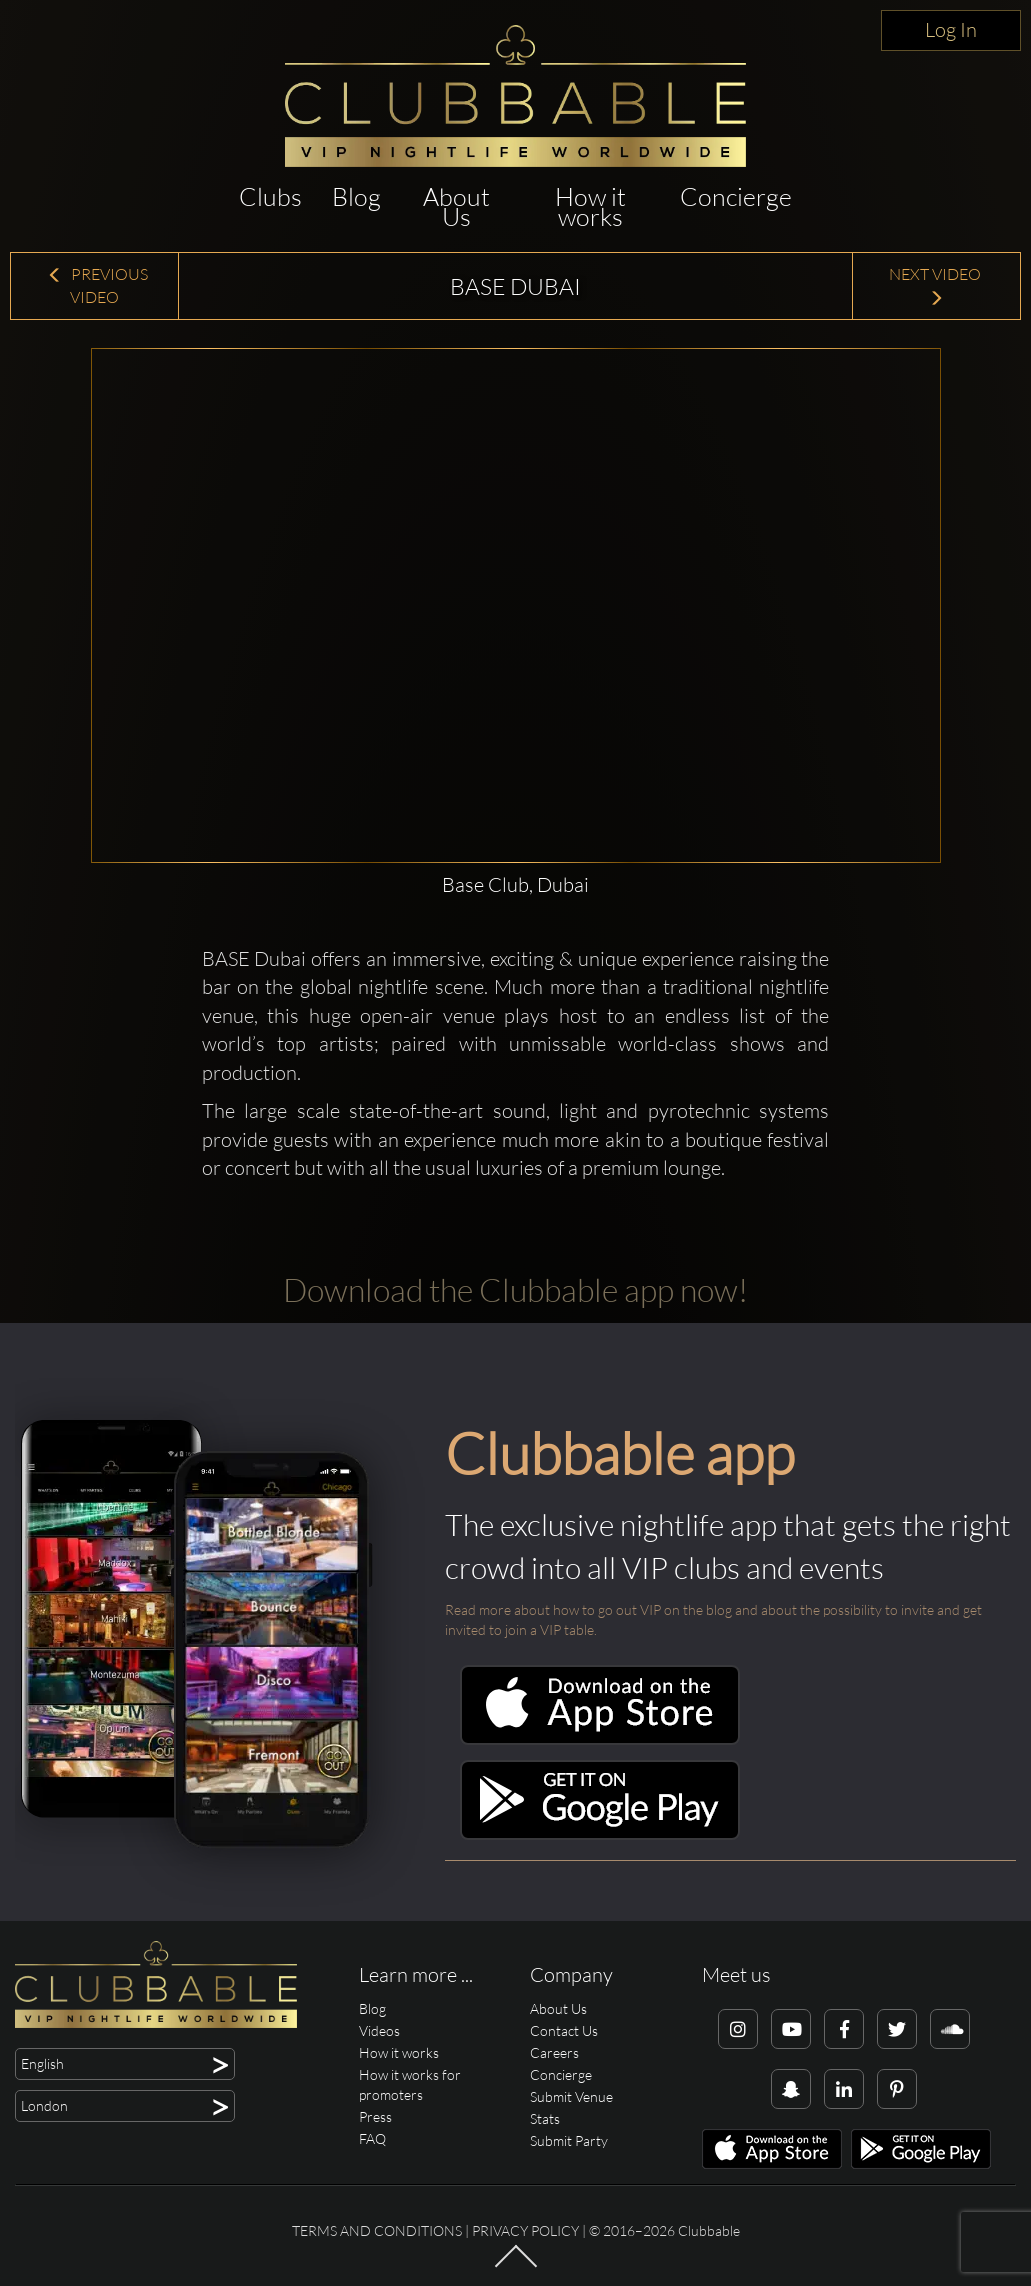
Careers (554, 2052)
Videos (379, 2030)
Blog (356, 196)
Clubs (270, 196)
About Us (456, 206)
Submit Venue (571, 2096)
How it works (590, 206)
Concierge (736, 196)
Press (375, 2116)
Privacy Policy (525, 2230)
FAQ (372, 2138)
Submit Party (569, 2140)
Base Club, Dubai (515, 884)
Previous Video (97, 285)
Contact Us (564, 2030)
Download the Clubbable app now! (515, 1289)
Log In (951, 29)
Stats (545, 2118)
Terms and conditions (377, 2230)
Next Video (936, 285)
